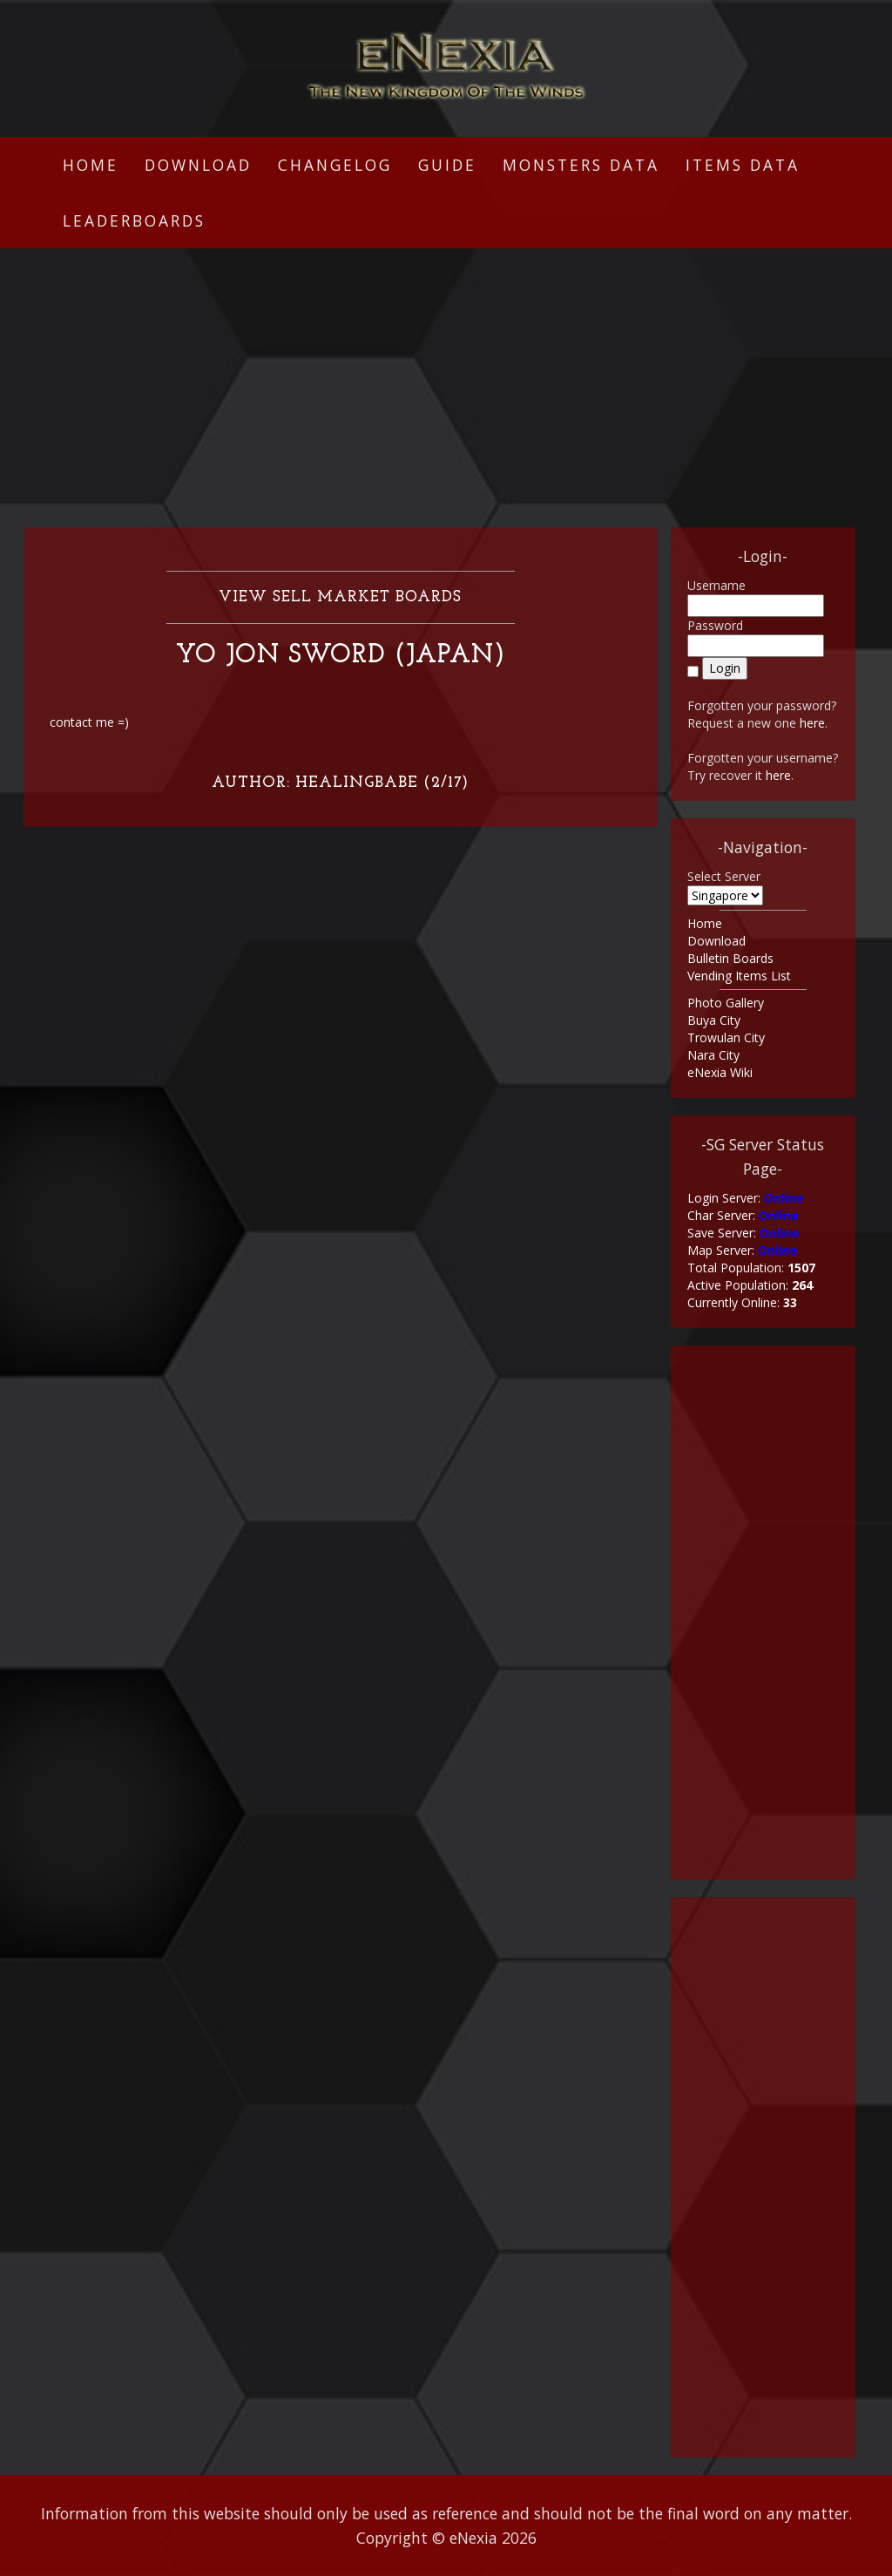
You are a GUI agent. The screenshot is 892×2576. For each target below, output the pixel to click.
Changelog (335, 164)
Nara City (713, 1055)
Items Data (743, 164)
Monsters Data (581, 164)
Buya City (713, 1020)
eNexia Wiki (720, 1072)
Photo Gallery (725, 1002)
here (812, 723)
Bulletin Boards (730, 958)
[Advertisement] (446, 388)
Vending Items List (739, 975)
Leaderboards (134, 220)
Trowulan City (726, 1037)
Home (90, 164)
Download (198, 164)
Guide (447, 164)
